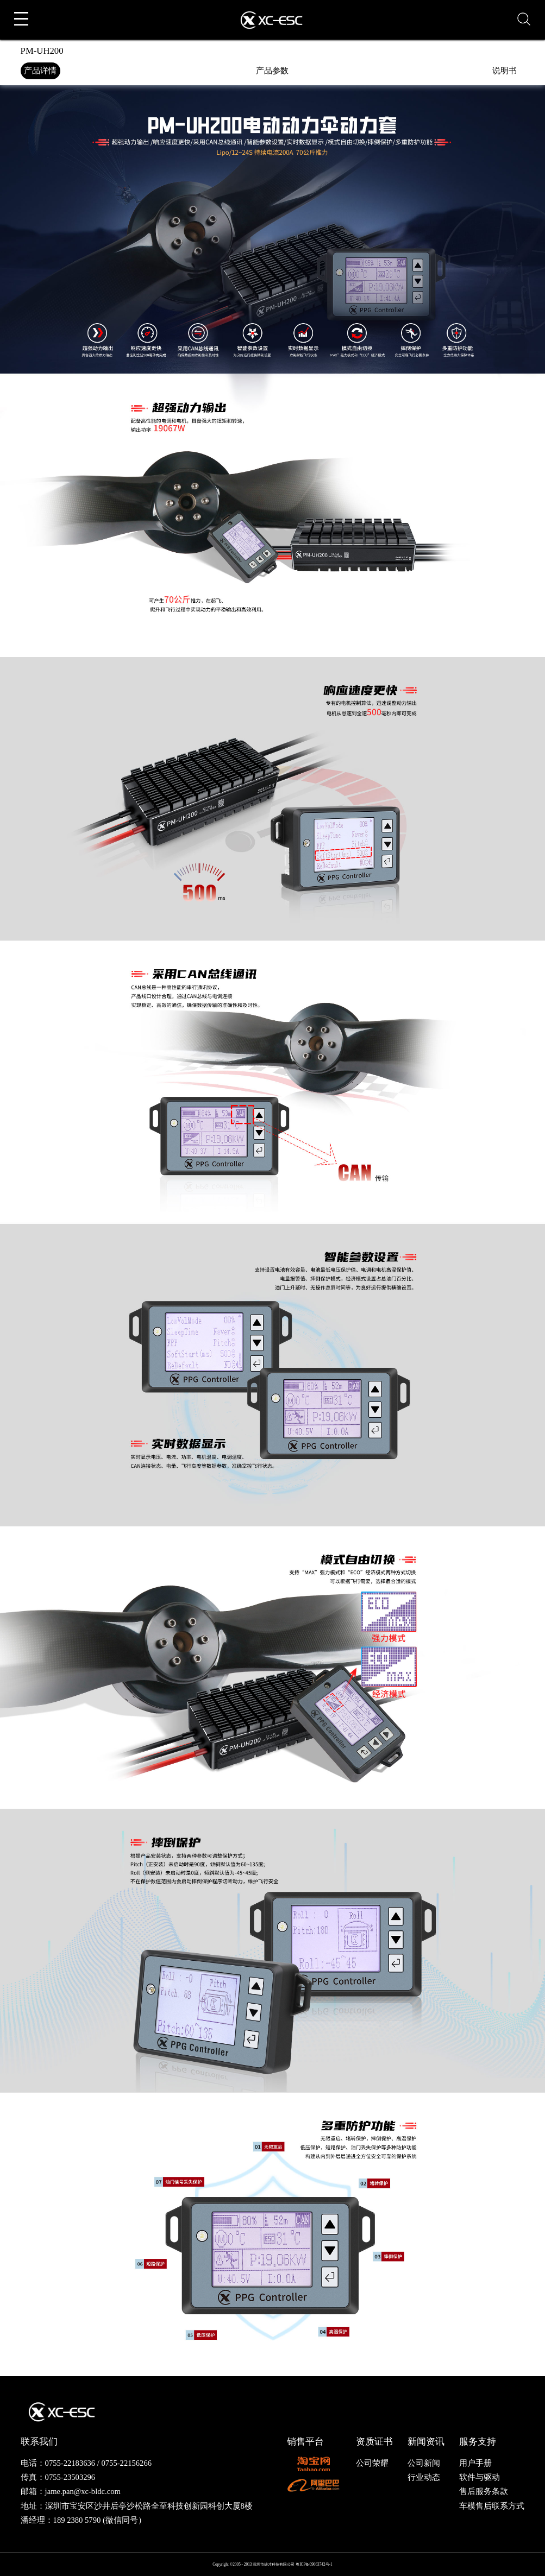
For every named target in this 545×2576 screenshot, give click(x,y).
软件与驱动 (479, 2477)
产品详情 (40, 70)
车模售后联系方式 (491, 2506)
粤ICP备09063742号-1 (314, 2564)
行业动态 (424, 2477)
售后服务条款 (483, 2491)
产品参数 (272, 70)
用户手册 (475, 2463)
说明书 (504, 70)
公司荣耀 (372, 2463)
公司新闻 (424, 2463)
